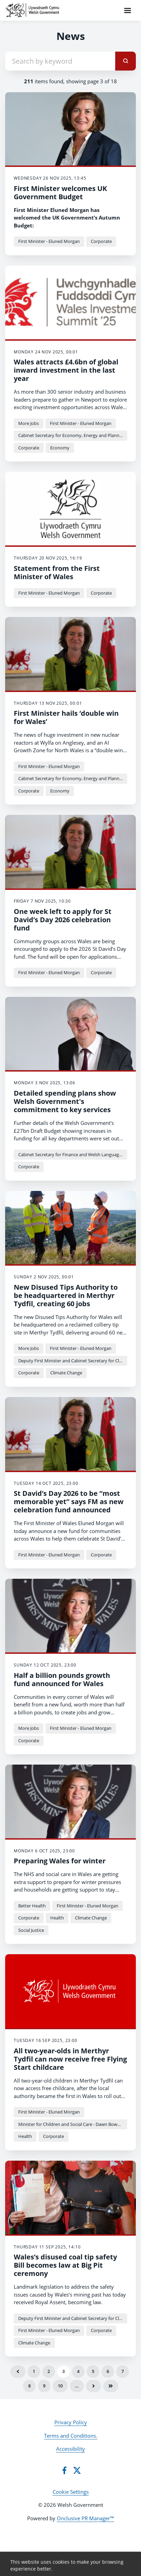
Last (110, 2386)
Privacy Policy (70, 2422)
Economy (59, 448)
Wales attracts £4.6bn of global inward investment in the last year (66, 370)
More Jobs (28, 423)
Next (93, 2386)
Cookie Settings (71, 2491)
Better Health (32, 1906)
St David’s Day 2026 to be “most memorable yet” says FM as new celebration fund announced (68, 1501)
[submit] (125, 61)
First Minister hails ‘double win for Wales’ (66, 717)
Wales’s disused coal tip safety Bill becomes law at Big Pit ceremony (65, 2265)
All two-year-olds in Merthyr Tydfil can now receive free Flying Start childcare (70, 2059)
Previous (17, 2371)
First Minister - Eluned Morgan (49, 241)
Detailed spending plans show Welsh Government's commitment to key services (65, 1101)
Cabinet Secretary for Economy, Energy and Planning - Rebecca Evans (72, 435)
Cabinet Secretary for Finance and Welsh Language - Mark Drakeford (72, 1154)
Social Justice (31, 1930)
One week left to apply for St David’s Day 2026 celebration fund (62, 920)
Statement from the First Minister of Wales (57, 572)
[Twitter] (77, 2470)
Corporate (101, 241)
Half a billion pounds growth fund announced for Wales (62, 1679)
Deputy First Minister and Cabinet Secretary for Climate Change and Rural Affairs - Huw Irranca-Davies (72, 1361)
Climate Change (66, 1373)
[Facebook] (64, 2470)
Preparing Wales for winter (60, 1860)
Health (57, 1918)
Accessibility (70, 2448)
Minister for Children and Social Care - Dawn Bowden (71, 2124)
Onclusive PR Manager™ (85, 2518)
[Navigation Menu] (127, 10)
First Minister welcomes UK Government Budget (60, 192)
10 (60, 2386)
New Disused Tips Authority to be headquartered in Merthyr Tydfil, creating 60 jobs (66, 1295)
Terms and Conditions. (70, 2435)
